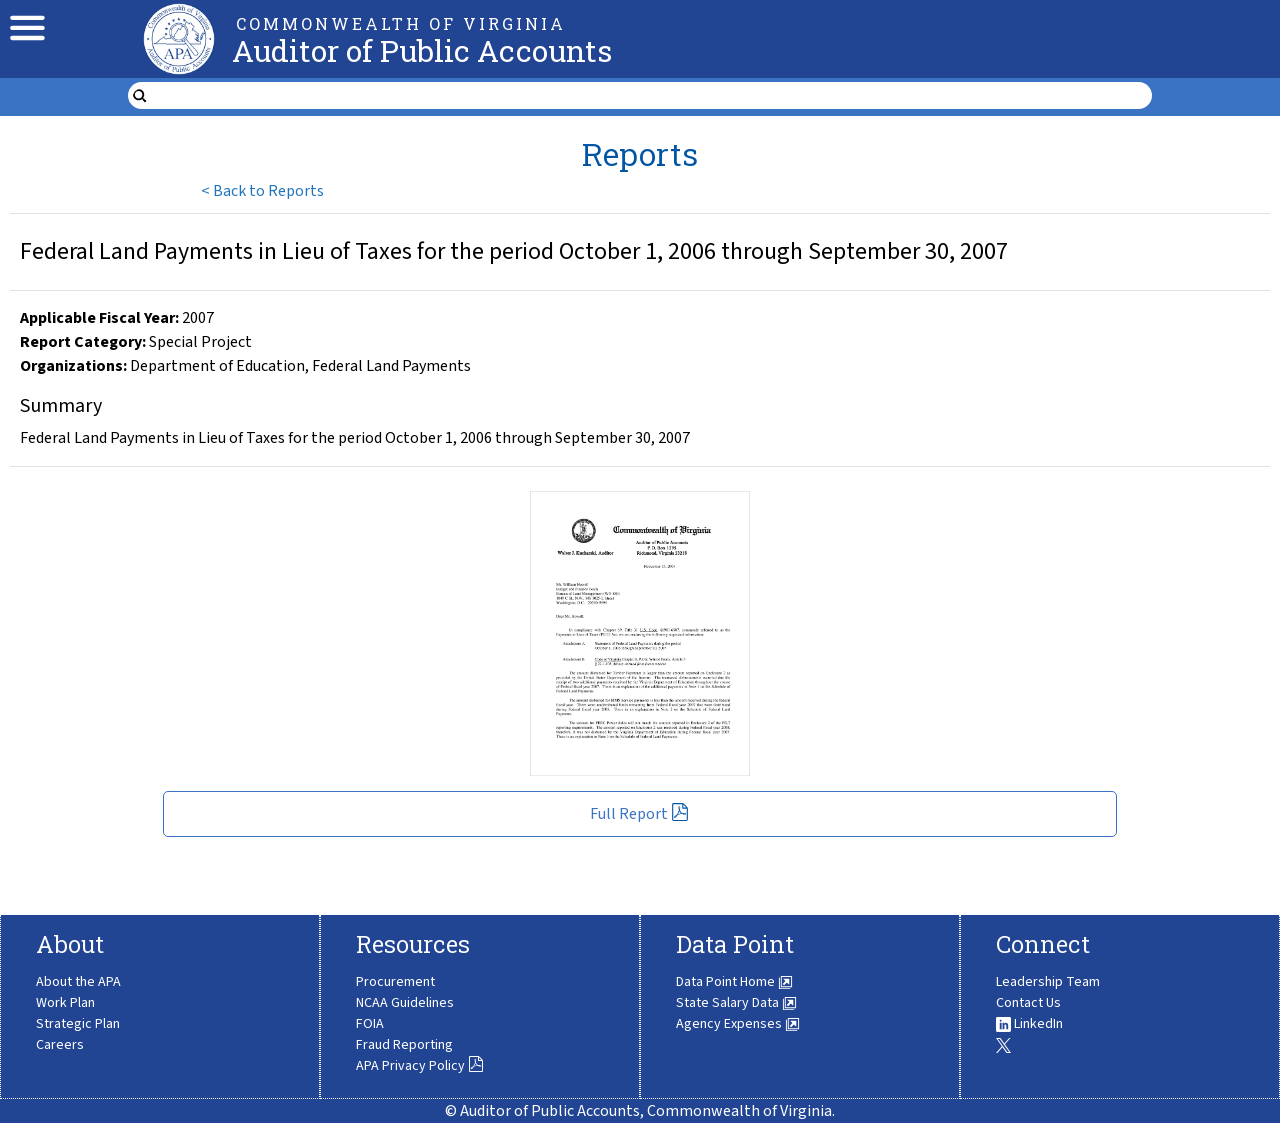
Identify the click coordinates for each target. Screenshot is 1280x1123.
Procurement (395, 982)
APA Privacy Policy (420, 1066)
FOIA (370, 1024)
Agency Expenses (738, 1024)
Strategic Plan (78, 1024)
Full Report (639, 814)
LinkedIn (1029, 1024)
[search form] (652, 96)
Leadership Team (1048, 982)
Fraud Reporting (404, 1045)
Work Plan (65, 1003)
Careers (60, 1045)
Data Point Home (734, 982)
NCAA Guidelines (405, 1003)
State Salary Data (736, 1003)
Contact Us (1028, 1003)
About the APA (78, 982)
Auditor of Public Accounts (422, 50)
